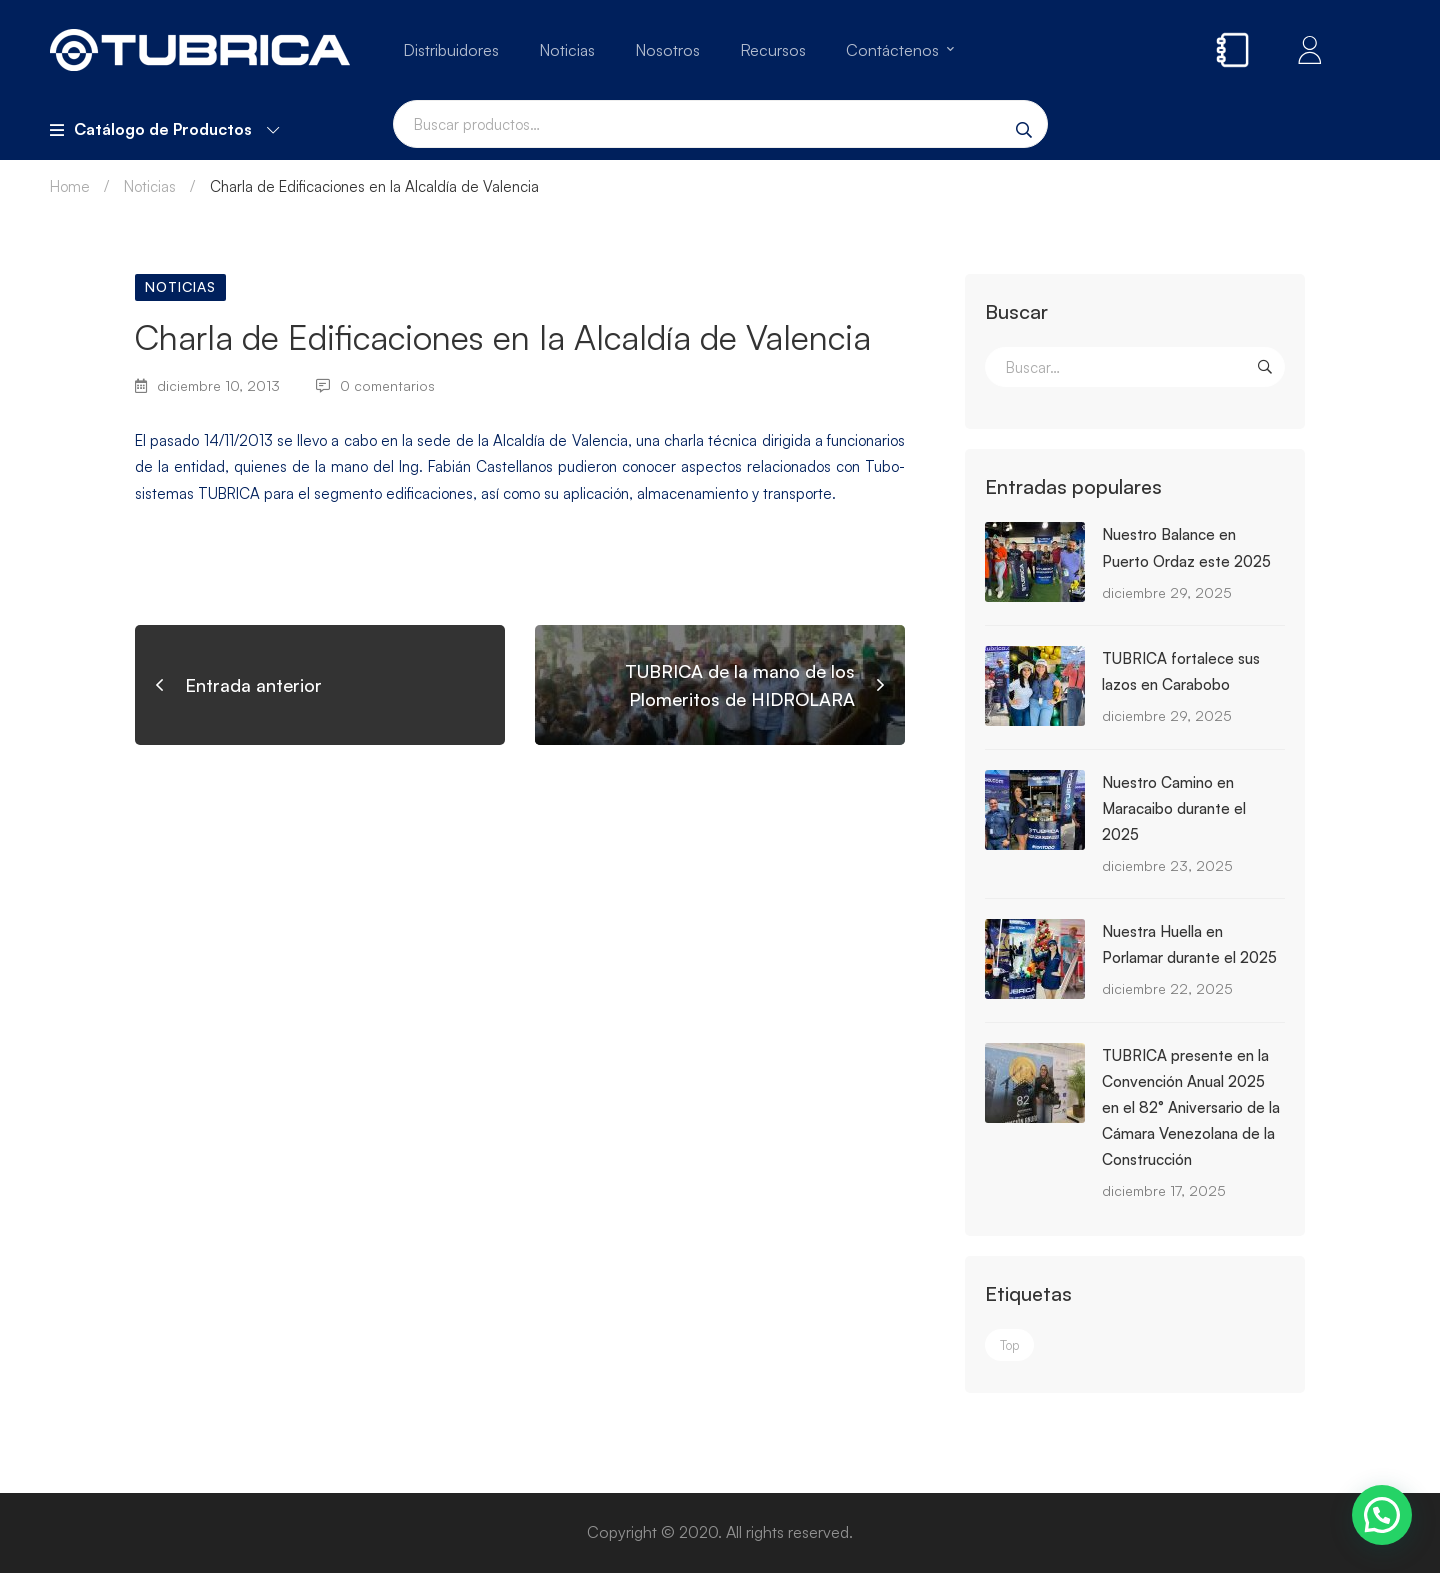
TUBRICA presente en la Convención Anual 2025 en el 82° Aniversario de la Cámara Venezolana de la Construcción (1191, 1107)
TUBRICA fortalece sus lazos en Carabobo (1181, 671)
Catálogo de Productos (164, 129)
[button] (1382, 1515)
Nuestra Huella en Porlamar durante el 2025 (1189, 944)
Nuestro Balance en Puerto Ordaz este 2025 (1186, 547)
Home (70, 186)
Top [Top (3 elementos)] (1009, 1345)
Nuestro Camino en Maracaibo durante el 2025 (1174, 808)
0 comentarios (375, 385)
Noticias (150, 186)
